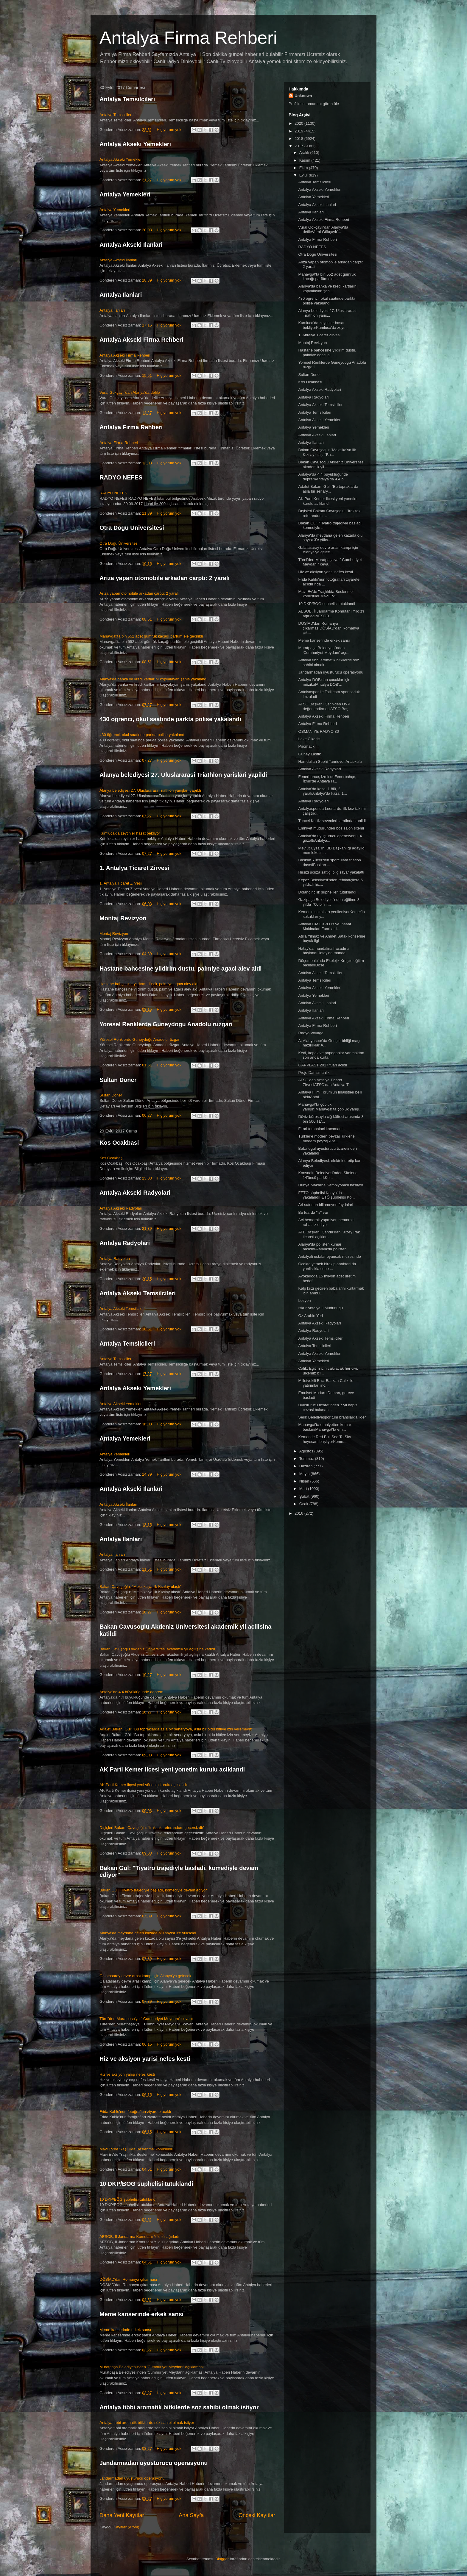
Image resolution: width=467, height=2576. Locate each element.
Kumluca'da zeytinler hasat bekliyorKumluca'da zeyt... (323, 325)
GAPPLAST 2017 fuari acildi (322, 1065)
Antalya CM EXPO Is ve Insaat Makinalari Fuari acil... (324, 926)
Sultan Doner (117, 1080)
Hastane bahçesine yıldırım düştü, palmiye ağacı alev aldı (148, 984)
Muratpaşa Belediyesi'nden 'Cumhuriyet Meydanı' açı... (323, 650)
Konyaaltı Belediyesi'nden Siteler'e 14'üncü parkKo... (327, 1175)
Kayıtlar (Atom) (126, 2527)
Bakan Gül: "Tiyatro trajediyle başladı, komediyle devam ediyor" (153, 1890)
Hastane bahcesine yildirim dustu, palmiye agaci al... (327, 352)
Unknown (303, 95)
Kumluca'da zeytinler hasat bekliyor (129, 833)
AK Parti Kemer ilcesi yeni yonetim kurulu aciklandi (172, 1769)
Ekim (304, 167)
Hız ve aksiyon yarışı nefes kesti (127, 2074)
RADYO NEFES (120, 477)
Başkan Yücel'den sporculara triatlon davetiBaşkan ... (329, 862)
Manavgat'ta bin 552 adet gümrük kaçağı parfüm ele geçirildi (151, 636)
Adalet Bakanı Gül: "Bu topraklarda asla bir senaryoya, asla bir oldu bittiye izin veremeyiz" (176, 1729)
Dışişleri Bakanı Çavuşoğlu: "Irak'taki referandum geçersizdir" (152, 1827)
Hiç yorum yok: (170, 129)
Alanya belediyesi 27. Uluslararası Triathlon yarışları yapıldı (150, 790)
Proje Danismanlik (313, 1072)
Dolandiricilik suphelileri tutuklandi (327, 892)
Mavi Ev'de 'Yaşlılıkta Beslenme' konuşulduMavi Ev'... (325, 594)
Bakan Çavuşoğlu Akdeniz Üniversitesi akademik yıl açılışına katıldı (157, 1649)
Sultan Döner (110, 1095)
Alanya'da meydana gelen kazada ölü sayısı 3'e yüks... (330, 537)
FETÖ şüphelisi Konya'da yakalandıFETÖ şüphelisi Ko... (326, 1195)
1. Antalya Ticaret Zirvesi (134, 868)
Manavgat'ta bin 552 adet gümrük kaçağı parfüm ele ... (327, 276)
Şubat (305, 1496)
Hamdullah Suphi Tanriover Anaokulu (330, 761)
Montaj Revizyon (123, 918)
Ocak (304, 1504)
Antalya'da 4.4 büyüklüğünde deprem (131, 1692)
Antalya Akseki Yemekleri (135, 144)
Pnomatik (306, 746)
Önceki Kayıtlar (257, 2515)
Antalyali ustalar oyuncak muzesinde (329, 1256)
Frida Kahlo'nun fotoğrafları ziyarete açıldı (135, 2111)
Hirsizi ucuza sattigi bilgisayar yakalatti (331, 872)
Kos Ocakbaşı (111, 1158)
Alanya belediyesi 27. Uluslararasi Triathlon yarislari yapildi (183, 774)
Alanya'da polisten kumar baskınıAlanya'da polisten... (324, 1246)
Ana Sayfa (191, 2515)
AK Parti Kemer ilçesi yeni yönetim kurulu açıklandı (143, 1785)
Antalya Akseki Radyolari (134, 1192)
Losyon (304, 1300)
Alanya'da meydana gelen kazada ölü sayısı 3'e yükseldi (147, 1933)
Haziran (306, 1466)
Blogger (222, 2559)
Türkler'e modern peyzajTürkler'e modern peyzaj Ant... (326, 1138)
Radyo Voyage (310, 1033)
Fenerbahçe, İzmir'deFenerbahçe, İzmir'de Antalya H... (327, 779)
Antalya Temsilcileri (127, 99)
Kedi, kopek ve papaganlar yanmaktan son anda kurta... (331, 1055)
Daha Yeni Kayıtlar (121, 2515)
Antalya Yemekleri (124, 194)
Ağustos (307, 1451)
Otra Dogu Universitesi (131, 527)
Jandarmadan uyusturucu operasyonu (153, 2463)
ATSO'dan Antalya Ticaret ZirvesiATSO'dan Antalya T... (324, 1082)
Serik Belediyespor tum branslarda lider (332, 1417)
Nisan (304, 1481)
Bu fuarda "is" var (313, 1212)
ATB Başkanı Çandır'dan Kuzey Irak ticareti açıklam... (329, 1234)
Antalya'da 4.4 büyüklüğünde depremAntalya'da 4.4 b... (323, 476)
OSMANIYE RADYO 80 (318, 731)
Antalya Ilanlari (120, 294)
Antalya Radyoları (114, 1258)
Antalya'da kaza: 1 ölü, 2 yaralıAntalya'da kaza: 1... (322, 791)
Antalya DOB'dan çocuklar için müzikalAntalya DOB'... (324, 682)
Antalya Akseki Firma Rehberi (141, 339)
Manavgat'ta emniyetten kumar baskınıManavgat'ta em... (324, 1427)
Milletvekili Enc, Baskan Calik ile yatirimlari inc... (325, 1383)
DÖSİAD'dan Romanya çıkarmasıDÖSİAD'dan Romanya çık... (328, 628)
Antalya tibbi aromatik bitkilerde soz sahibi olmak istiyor (179, 2407)
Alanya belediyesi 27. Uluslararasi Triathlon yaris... (327, 313)
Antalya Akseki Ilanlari (131, 244)
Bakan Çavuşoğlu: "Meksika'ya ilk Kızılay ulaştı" (140, 1586)
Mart (303, 1488)
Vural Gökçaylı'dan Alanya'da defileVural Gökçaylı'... (323, 229)
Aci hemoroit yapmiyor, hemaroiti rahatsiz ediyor (326, 1222)
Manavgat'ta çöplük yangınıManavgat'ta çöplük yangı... (330, 1106)
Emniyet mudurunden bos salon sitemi (331, 828)
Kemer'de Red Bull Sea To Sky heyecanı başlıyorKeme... (324, 1439)
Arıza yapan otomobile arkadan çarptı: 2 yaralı (139, 593)
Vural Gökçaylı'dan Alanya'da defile (129, 392)
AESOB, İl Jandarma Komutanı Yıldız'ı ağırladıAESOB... (331, 613)
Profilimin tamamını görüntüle (314, 103)
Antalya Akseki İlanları (118, 260)
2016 (299, 1513)
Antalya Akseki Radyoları (120, 1208)
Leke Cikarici (309, 739)
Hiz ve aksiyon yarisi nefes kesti (144, 2058)
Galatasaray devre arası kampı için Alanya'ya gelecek (145, 1976)
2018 (299, 138)
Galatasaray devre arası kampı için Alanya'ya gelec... (328, 549)
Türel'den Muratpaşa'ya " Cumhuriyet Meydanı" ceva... (330, 562)
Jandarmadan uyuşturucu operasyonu (131, 2478)
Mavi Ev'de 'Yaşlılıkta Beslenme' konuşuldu (136, 2149)
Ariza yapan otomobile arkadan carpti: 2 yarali (164, 578)
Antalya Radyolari (124, 1243)
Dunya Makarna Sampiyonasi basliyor (330, 1185)
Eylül (304, 175)
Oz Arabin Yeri (310, 1315)
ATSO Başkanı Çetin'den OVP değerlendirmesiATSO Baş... (324, 706)
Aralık (304, 152)
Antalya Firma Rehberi (188, 38)
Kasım (305, 160)
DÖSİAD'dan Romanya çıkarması (128, 2279)
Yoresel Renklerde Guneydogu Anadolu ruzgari (166, 1024)
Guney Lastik (309, 754)
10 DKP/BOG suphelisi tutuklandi (146, 2183)
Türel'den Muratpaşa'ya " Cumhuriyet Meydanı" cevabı (146, 2018)
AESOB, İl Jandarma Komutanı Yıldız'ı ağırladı (139, 2236)
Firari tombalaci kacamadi (320, 1129)
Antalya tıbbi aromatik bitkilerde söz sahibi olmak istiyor (146, 2422)
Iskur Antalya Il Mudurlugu (320, 1308)
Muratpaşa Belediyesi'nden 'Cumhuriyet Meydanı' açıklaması (151, 2367)
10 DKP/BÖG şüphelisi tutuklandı (128, 2199)
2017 (299, 146)
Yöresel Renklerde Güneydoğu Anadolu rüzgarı (139, 1039)
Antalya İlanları (112, 310)
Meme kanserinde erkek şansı (125, 2329)
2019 (299, 131)
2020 (299, 123)
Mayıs (305, 1473)
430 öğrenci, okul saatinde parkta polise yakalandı (142, 734)
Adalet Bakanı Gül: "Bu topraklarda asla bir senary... (328, 488)
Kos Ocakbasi (119, 1142)
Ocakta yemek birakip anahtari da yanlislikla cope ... (327, 1266)
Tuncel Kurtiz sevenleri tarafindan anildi (331, 820)
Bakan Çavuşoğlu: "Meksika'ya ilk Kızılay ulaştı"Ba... (327, 452)
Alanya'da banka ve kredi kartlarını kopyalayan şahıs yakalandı (153, 679)
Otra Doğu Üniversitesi (118, 543)
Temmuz (307, 1458)
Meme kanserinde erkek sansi (141, 2314)
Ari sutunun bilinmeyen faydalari (325, 1204)
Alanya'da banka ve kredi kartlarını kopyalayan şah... (327, 288)
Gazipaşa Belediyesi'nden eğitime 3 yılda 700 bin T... (328, 902)
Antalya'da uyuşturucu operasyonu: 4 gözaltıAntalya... (330, 838)
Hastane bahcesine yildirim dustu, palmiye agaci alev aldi (180, 968)
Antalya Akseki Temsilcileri (137, 1293)
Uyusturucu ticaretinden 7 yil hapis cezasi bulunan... (327, 1407)
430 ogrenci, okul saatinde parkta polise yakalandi (170, 719)
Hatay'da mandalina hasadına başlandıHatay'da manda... (323, 950)
